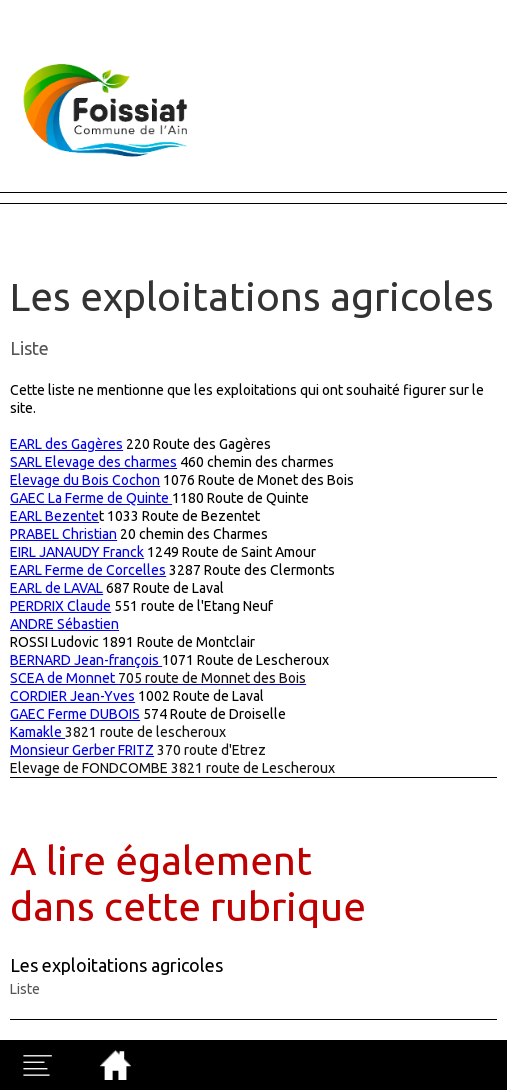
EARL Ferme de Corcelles (88, 570)
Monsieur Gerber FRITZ (82, 750)
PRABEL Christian (63, 534)
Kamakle (37, 732)
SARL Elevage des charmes (93, 462)
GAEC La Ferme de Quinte (91, 498)
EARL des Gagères (66, 444)
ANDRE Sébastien (64, 624)
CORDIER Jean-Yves (72, 696)
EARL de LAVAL (56, 588)
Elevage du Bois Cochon (85, 480)
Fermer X (32, 9)
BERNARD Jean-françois (86, 660)
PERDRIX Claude (60, 606)
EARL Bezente (54, 516)
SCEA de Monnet (158, 678)
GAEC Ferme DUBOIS (75, 714)
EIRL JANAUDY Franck (77, 552)
